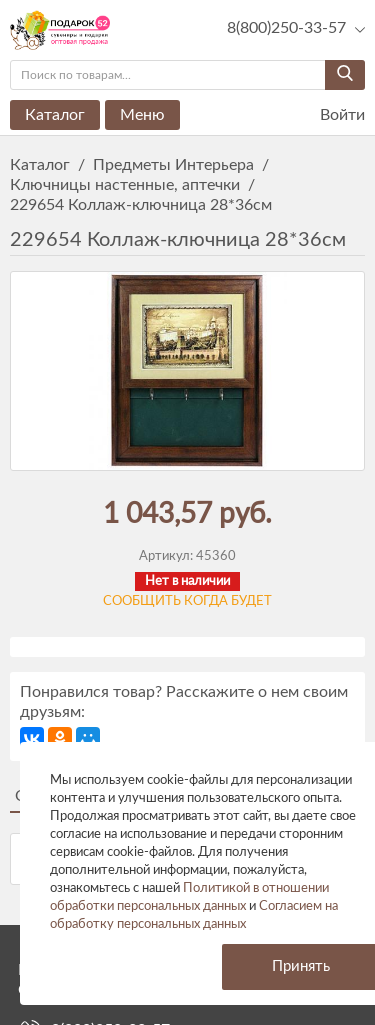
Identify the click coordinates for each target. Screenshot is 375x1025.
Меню (142, 115)
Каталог (55, 115)
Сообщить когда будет (187, 601)
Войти (330, 115)
